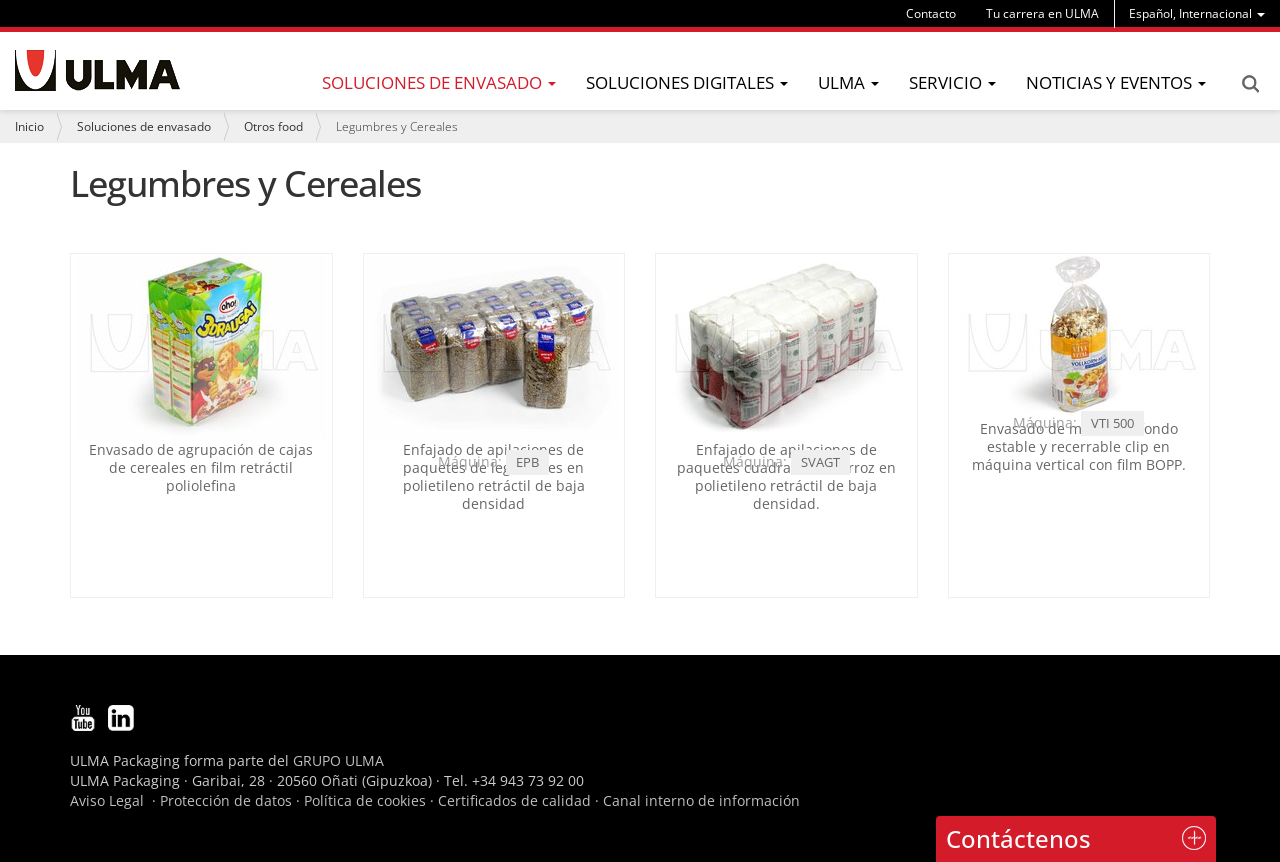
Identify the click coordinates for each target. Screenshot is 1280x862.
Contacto (931, 13)
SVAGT (820, 462)
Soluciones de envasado (144, 126)
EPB (527, 462)
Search (1250, 84)
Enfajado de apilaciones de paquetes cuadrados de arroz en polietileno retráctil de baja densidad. (786, 477)
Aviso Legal (107, 800)
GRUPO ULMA (338, 760)
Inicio (29, 126)
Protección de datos (226, 800)
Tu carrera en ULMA (1042, 13)
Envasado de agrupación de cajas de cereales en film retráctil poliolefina (201, 467)
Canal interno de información (701, 800)
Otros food (273, 126)
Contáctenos (1018, 838)
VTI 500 (1112, 423)
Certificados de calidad (514, 800)
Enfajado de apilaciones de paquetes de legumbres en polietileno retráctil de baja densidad (494, 477)
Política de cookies (365, 800)
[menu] (1197, 13)
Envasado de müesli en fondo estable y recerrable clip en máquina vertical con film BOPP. (1079, 446)
